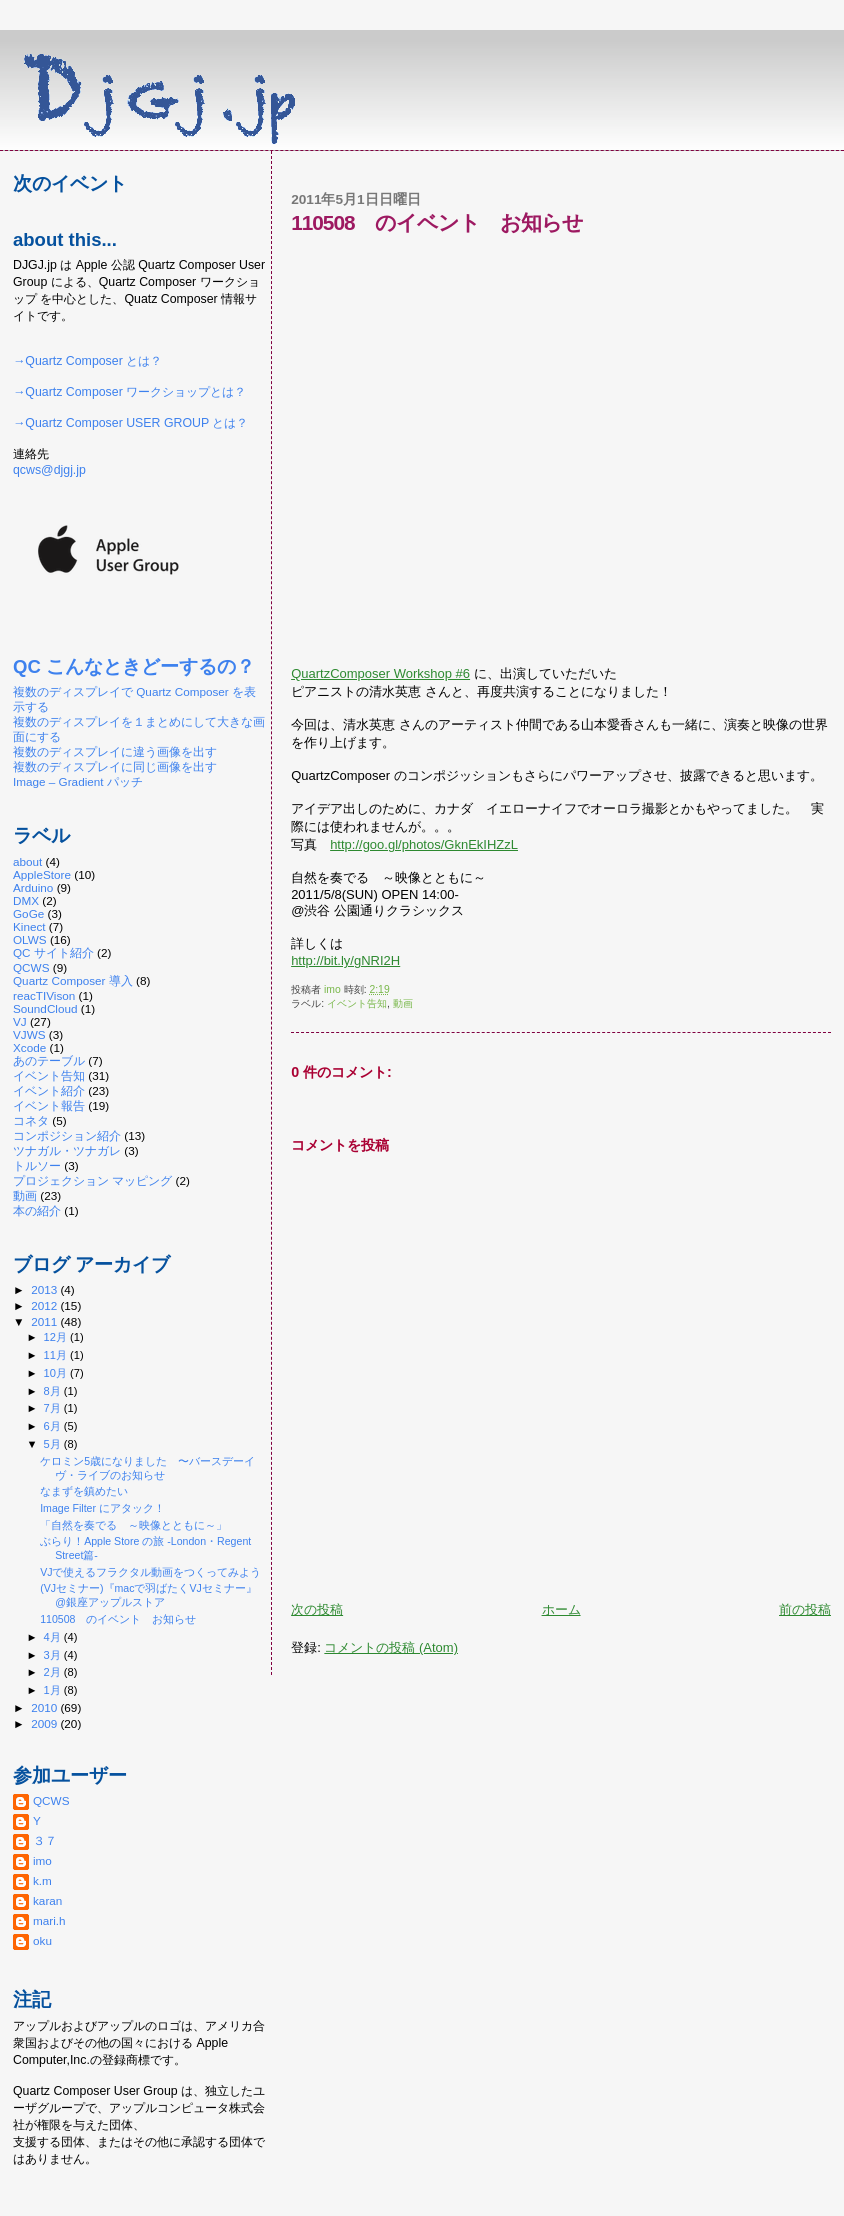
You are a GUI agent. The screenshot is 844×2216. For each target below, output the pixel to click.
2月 (54, 1672)
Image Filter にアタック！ (102, 1508)
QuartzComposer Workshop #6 (380, 673)
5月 (54, 1444)
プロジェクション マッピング (92, 1180)
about (27, 861)
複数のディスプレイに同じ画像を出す (115, 766)
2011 (45, 1321)
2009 (45, 1723)
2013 (45, 1289)
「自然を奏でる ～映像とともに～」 (133, 1525)
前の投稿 (805, 1609)
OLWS (30, 939)
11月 (57, 1355)
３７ (45, 1840)
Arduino (33, 887)
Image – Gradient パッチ (78, 781)
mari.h (49, 1920)
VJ (20, 1021)
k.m (42, 1880)
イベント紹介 (49, 1090)
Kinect (29, 926)
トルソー (37, 1165)
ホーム (561, 1609)
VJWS (29, 1034)
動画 (403, 1003)
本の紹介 (37, 1210)
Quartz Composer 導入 (73, 980)
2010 (45, 1707)
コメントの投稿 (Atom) (391, 1647)
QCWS (31, 967)
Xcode (29, 1047)
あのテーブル (49, 1060)
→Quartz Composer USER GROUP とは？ (130, 423)
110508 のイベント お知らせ (118, 1619)
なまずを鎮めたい (84, 1491)
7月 (54, 1408)
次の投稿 (317, 1609)
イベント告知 (357, 1003)
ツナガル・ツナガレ (67, 1150)
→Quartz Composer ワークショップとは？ (129, 392)
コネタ (31, 1120)
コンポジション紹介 (67, 1135)
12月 (57, 1337)
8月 (54, 1391)
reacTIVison (44, 995)
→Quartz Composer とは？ (87, 361)
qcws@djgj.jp (49, 470)
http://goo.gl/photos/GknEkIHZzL (424, 844)
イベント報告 (49, 1105)
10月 (57, 1373)
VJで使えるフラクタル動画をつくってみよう (150, 1572)
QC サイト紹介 (53, 952)
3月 (54, 1655)
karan (47, 1900)
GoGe (28, 913)
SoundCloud (45, 1008)
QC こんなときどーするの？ (134, 666)
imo (42, 1860)
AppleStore (42, 874)
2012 (45, 1305)
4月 (54, 1637)
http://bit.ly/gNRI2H (345, 960)
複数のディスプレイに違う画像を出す (115, 751)
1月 (54, 1690)
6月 (54, 1426)
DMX (26, 900)
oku (42, 1940)
